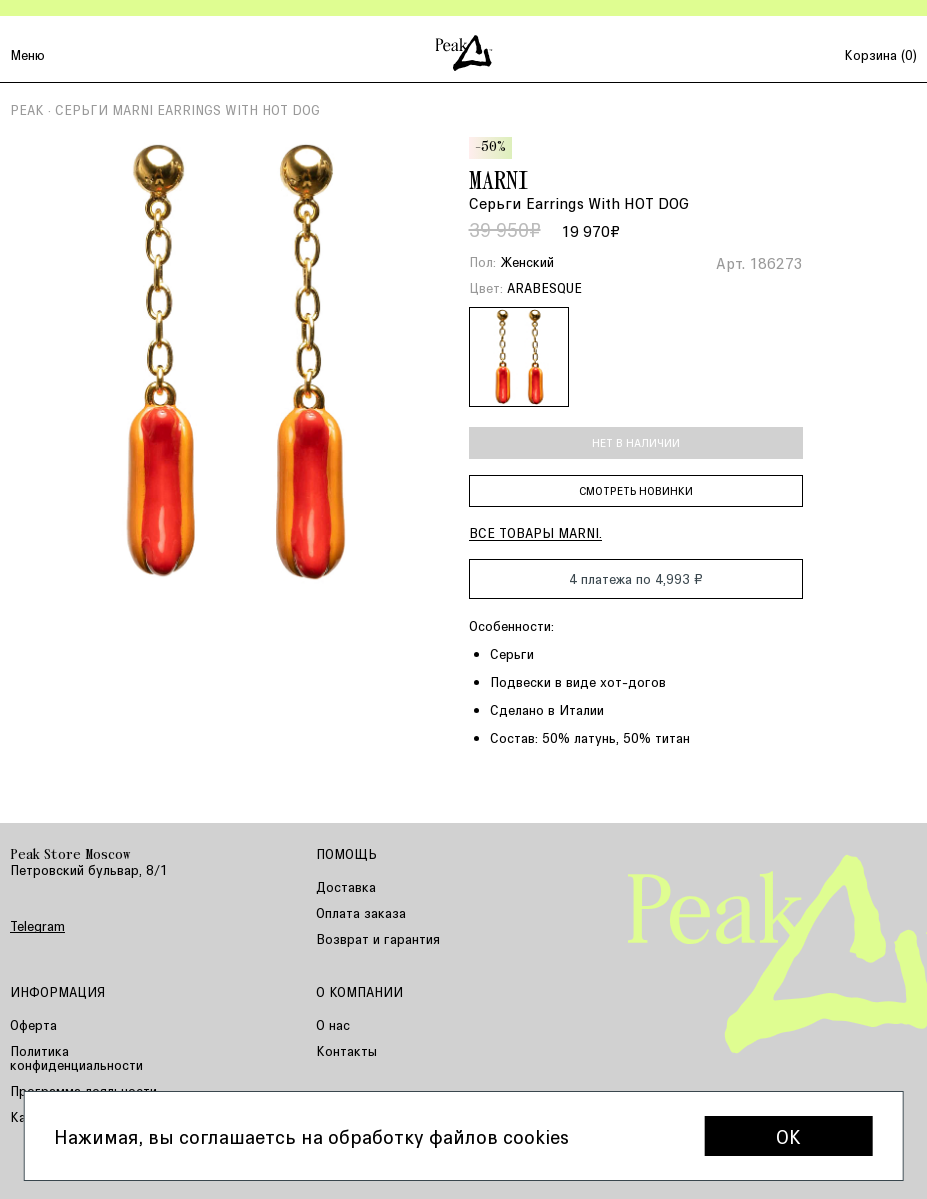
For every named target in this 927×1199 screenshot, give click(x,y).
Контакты (346, 1050)
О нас (333, 1024)
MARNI (499, 183)
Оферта (33, 1024)
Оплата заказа (361, 912)
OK (788, 1136)
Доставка (346, 886)
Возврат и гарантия (378, 938)
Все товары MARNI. (535, 532)
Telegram (37, 926)
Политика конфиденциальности (76, 1057)
